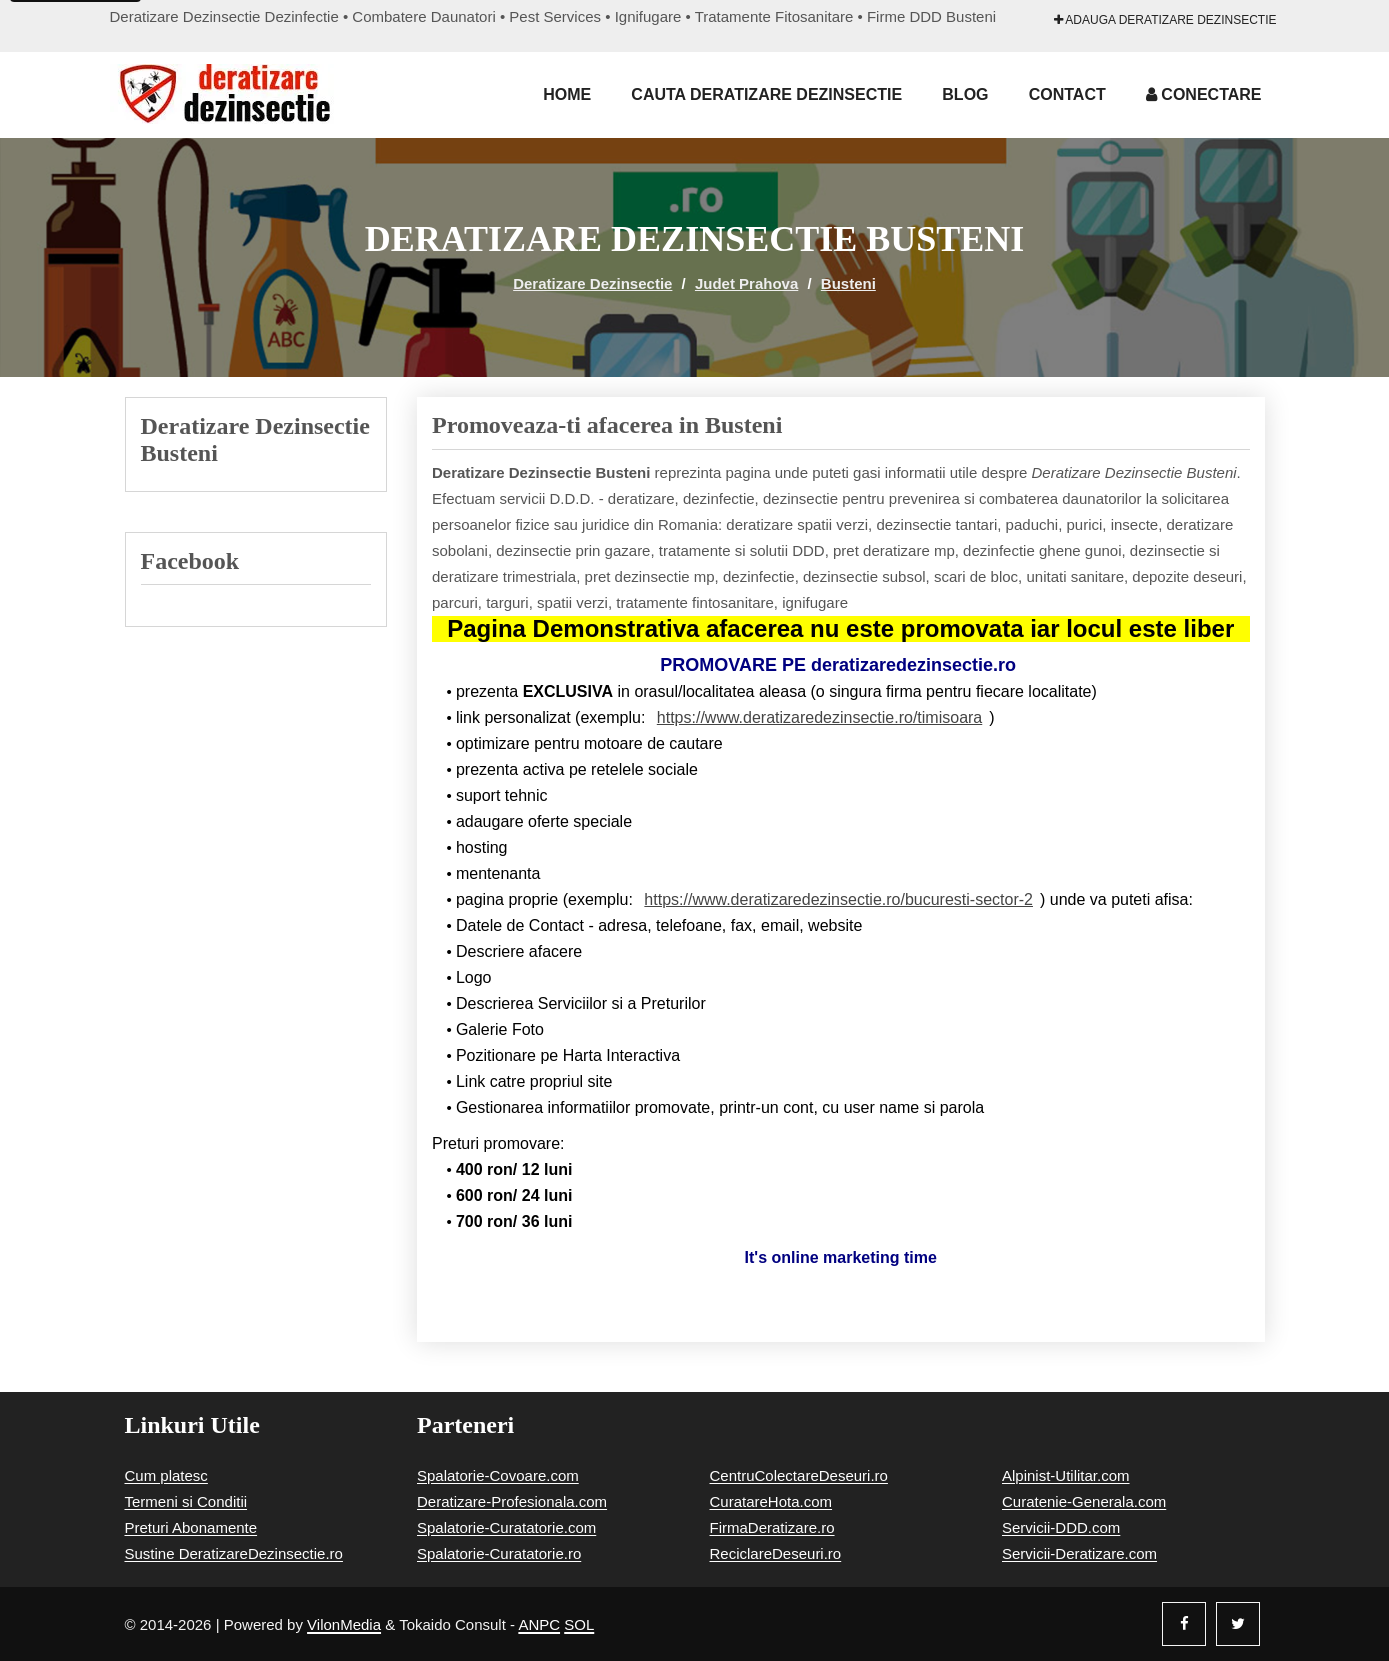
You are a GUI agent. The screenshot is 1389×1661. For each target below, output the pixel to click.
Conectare (1204, 94)
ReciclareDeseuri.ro (776, 1553)
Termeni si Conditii (186, 1501)
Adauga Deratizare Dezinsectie (1165, 20)
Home (567, 94)
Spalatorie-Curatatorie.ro (499, 1553)
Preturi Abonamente (191, 1527)
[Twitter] (1238, 1624)
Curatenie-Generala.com (1084, 1501)
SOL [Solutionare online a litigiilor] (579, 1624)
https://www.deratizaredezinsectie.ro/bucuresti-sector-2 (838, 899)
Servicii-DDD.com (1061, 1527)
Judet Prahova (746, 283)
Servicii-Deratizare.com (1079, 1553)
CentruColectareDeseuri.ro (799, 1475)
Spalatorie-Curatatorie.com (506, 1527)
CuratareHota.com (771, 1501)
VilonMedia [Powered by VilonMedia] (344, 1624)
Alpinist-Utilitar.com (1066, 1475)
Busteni (848, 283)
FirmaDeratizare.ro (772, 1527)
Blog (965, 94)
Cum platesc (166, 1475)
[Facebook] (1184, 1624)
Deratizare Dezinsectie (592, 283)
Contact (1067, 94)
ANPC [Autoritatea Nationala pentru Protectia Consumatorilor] (539, 1624)
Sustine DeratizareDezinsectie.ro (234, 1553)
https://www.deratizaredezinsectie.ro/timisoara (819, 717)
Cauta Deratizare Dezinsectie (766, 94)
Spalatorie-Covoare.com (498, 1475)
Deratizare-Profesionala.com (512, 1501)
